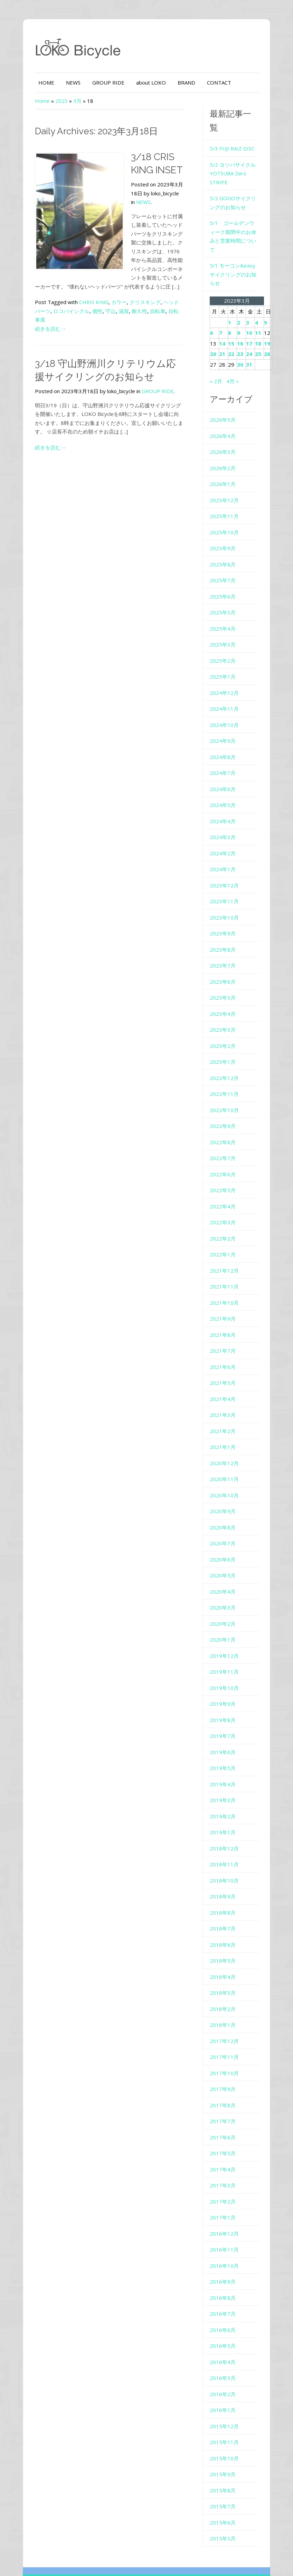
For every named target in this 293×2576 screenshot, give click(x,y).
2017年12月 (227, 2009)
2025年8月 (225, 532)
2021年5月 (225, 1351)
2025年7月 (225, 548)
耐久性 (120, 302)
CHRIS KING (85, 293)
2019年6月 (225, 1720)
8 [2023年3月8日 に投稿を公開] (232, 301)
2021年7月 (225, 1319)
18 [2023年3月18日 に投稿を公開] (261, 311)
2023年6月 (225, 949)
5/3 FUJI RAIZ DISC (234, 134)
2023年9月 (225, 901)
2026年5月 (225, 388)
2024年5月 (225, 773)
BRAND (177, 82)
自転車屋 (159, 302)
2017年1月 (225, 2186)
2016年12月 (227, 2201)
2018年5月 (225, 1929)
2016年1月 (225, 2378)
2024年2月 (225, 821)
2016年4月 (225, 2330)
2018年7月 (225, 1897)
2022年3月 (225, 1190)
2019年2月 (225, 1784)
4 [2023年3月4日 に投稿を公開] (259, 290)
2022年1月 (225, 1222)
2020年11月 (227, 1447)
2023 (52, 100)
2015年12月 (227, 2394)
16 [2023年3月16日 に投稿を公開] (243, 311)
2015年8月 (225, 2458)
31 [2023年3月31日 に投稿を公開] (252, 332)
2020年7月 (225, 1511)
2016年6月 (225, 2298)
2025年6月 (225, 564)
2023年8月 (225, 917)
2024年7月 (225, 741)
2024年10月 (227, 693)
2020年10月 (227, 1463)
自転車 (138, 302)
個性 (78, 302)
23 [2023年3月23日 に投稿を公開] (243, 322)
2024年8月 (225, 725)
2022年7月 (225, 1126)
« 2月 (218, 349)
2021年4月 (225, 1367)
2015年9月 (225, 2442)
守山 (91, 302)
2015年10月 (227, 2426)
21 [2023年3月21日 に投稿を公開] (225, 322)
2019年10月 (227, 1656)
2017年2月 (225, 2169)
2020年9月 (225, 1479)
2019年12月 (227, 1624)
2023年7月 (225, 934)
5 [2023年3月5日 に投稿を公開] (268, 290)
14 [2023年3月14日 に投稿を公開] (225, 311)
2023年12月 (227, 853)
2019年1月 (225, 1800)
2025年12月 (227, 468)
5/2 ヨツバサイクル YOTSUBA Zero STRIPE (235, 159)
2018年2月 (225, 1977)
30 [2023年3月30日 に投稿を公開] (243, 332)
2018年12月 (227, 1816)
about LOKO (142, 82)
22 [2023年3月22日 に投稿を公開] (234, 322)
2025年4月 (225, 596)
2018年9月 (225, 1864)
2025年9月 (225, 516)
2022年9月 (225, 1094)
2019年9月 (225, 1672)
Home (33, 100)
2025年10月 (227, 500)
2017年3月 (225, 2153)
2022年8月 (225, 1110)
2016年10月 (227, 2233)
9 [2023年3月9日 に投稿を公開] (241, 301)
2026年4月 (225, 404)
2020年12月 (227, 1431)
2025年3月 (225, 613)
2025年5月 (225, 580)
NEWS (64, 82)
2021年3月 (225, 1383)
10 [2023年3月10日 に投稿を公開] (252, 301)
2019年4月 (225, 1752)
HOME (37, 82)
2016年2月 (225, 2362)
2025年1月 (225, 645)
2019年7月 (225, 1704)
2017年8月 (225, 2073)
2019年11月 (227, 1640)
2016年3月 (225, 2346)
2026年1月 (225, 452)
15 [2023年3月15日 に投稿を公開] (234, 311)
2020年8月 (225, 1495)
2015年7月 (225, 2474)
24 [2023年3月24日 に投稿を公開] (252, 322)
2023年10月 (227, 885)
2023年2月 (225, 1014)
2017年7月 (225, 2089)
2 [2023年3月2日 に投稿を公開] (241, 290)
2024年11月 (227, 677)
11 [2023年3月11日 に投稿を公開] (261, 301)
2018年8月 (225, 1880)
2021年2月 (225, 1399)
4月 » (235, 349)
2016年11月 (227, 2218)
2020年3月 (225, 1576)
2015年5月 (225, 2507)
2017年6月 (225, 2105)
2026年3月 (225, 420)
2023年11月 (227, 869)
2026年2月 (225, 436)
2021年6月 (225, 1335)
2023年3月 (225, 998)
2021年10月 (227, 1270)
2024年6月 (225, 757)
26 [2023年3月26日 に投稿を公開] (270, 322)
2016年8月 (225, 2266)
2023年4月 (225, 982)
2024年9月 (225, 709)
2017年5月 (225, 2121)
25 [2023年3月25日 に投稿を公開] (261, 322)
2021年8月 (225, 1303)
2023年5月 (225, 966)
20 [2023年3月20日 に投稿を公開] (216, 322)
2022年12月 (227, 1046)
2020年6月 (225, 1527)
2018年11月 (227, 1832)
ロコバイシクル (52, 302)
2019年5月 (225, 1736)
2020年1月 (225, 1608)
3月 (68, 100)
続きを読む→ (41, 311)
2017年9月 (225, 2057)
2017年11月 (227, 2025)
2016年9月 (225, 2250)
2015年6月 (225, 2490)
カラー (110, 293)
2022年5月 (225, 1158)
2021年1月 (225, 1415)
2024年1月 (225, 837)
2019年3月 (225, 1768)
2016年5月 (225, 2314)
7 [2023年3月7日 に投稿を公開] (223, 301)
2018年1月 (225, 1993)
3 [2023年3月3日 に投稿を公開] (250, 290)
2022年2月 (225, 1206)
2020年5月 (225, 1543)
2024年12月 (227, 661)
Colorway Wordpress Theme (185, 2552)
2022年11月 (227, 1062)
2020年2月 (225, 1591)
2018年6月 (225, 1912)
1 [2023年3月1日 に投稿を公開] (232, 290)
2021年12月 (227, 1238)
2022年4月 (225, 1174)
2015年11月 (227, 2410)
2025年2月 (225, 628)
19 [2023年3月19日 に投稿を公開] (270, 311)
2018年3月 (225, 1961)
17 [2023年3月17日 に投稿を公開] (252, 311)
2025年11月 (227, 484)
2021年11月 (227, 1255)
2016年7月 (225, 2282)
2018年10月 (227, 1848)
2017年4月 (225, 2137)
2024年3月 (225, 805)
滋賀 (104, 302)
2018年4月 (225, 1945)
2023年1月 (225, 1030)
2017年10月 (227, 2041)
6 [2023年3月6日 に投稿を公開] (214, 301)
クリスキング (136, 293)
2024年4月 (225, 789)
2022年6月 (225, 1142)
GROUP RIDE (99, 82)
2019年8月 (225, 1688)
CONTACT (210, 82)
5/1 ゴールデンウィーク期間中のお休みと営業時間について (239, 217)
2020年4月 (225, 1559)
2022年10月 (227, 1078)
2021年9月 (225, 1287)
